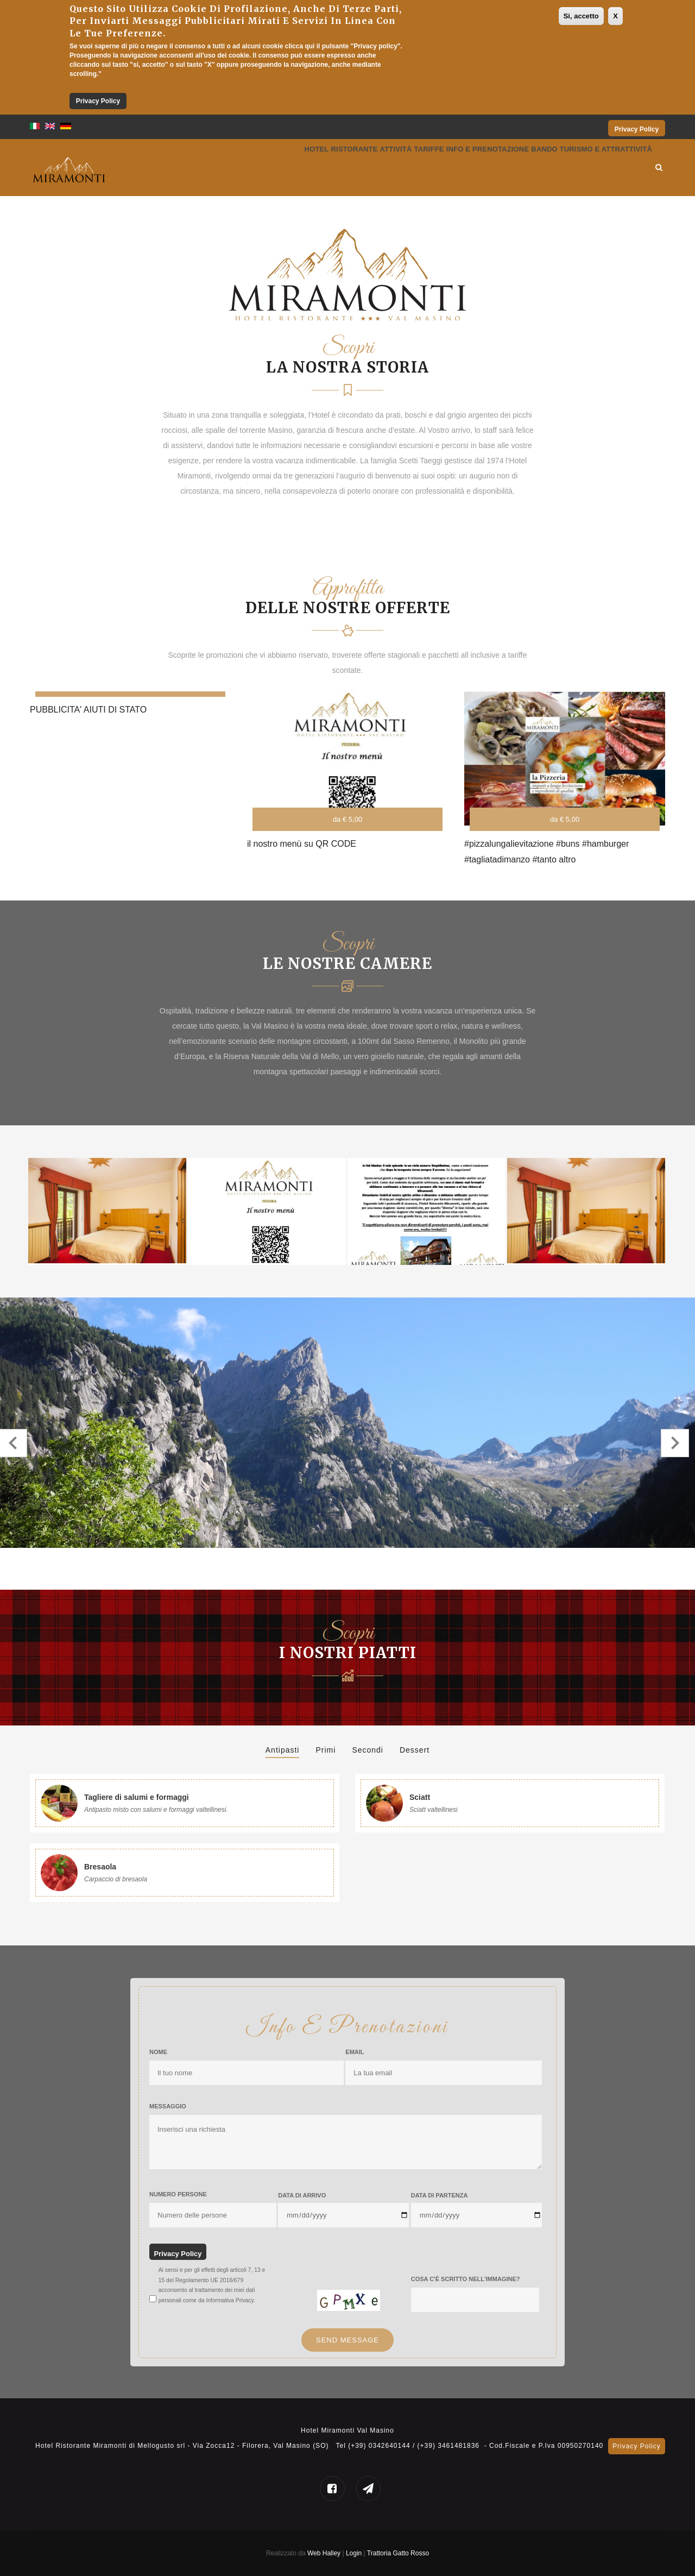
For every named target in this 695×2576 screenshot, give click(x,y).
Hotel (223, 167)
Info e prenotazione (454, 167)
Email (354, 2052)
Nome (158, 2052)
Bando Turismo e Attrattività (580, 167)
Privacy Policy (98, 101)
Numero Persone (178, 2194)
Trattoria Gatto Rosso (398, 2553)
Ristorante (275, 167)
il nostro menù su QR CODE (301, 843)
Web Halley (323, 2553)
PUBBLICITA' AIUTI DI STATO (88, 709)
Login (355, 2553)
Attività (332, 167)
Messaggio (167, 2106)
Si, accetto (581, 16)
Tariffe (379, 167)
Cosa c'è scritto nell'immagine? (465, 2279)
